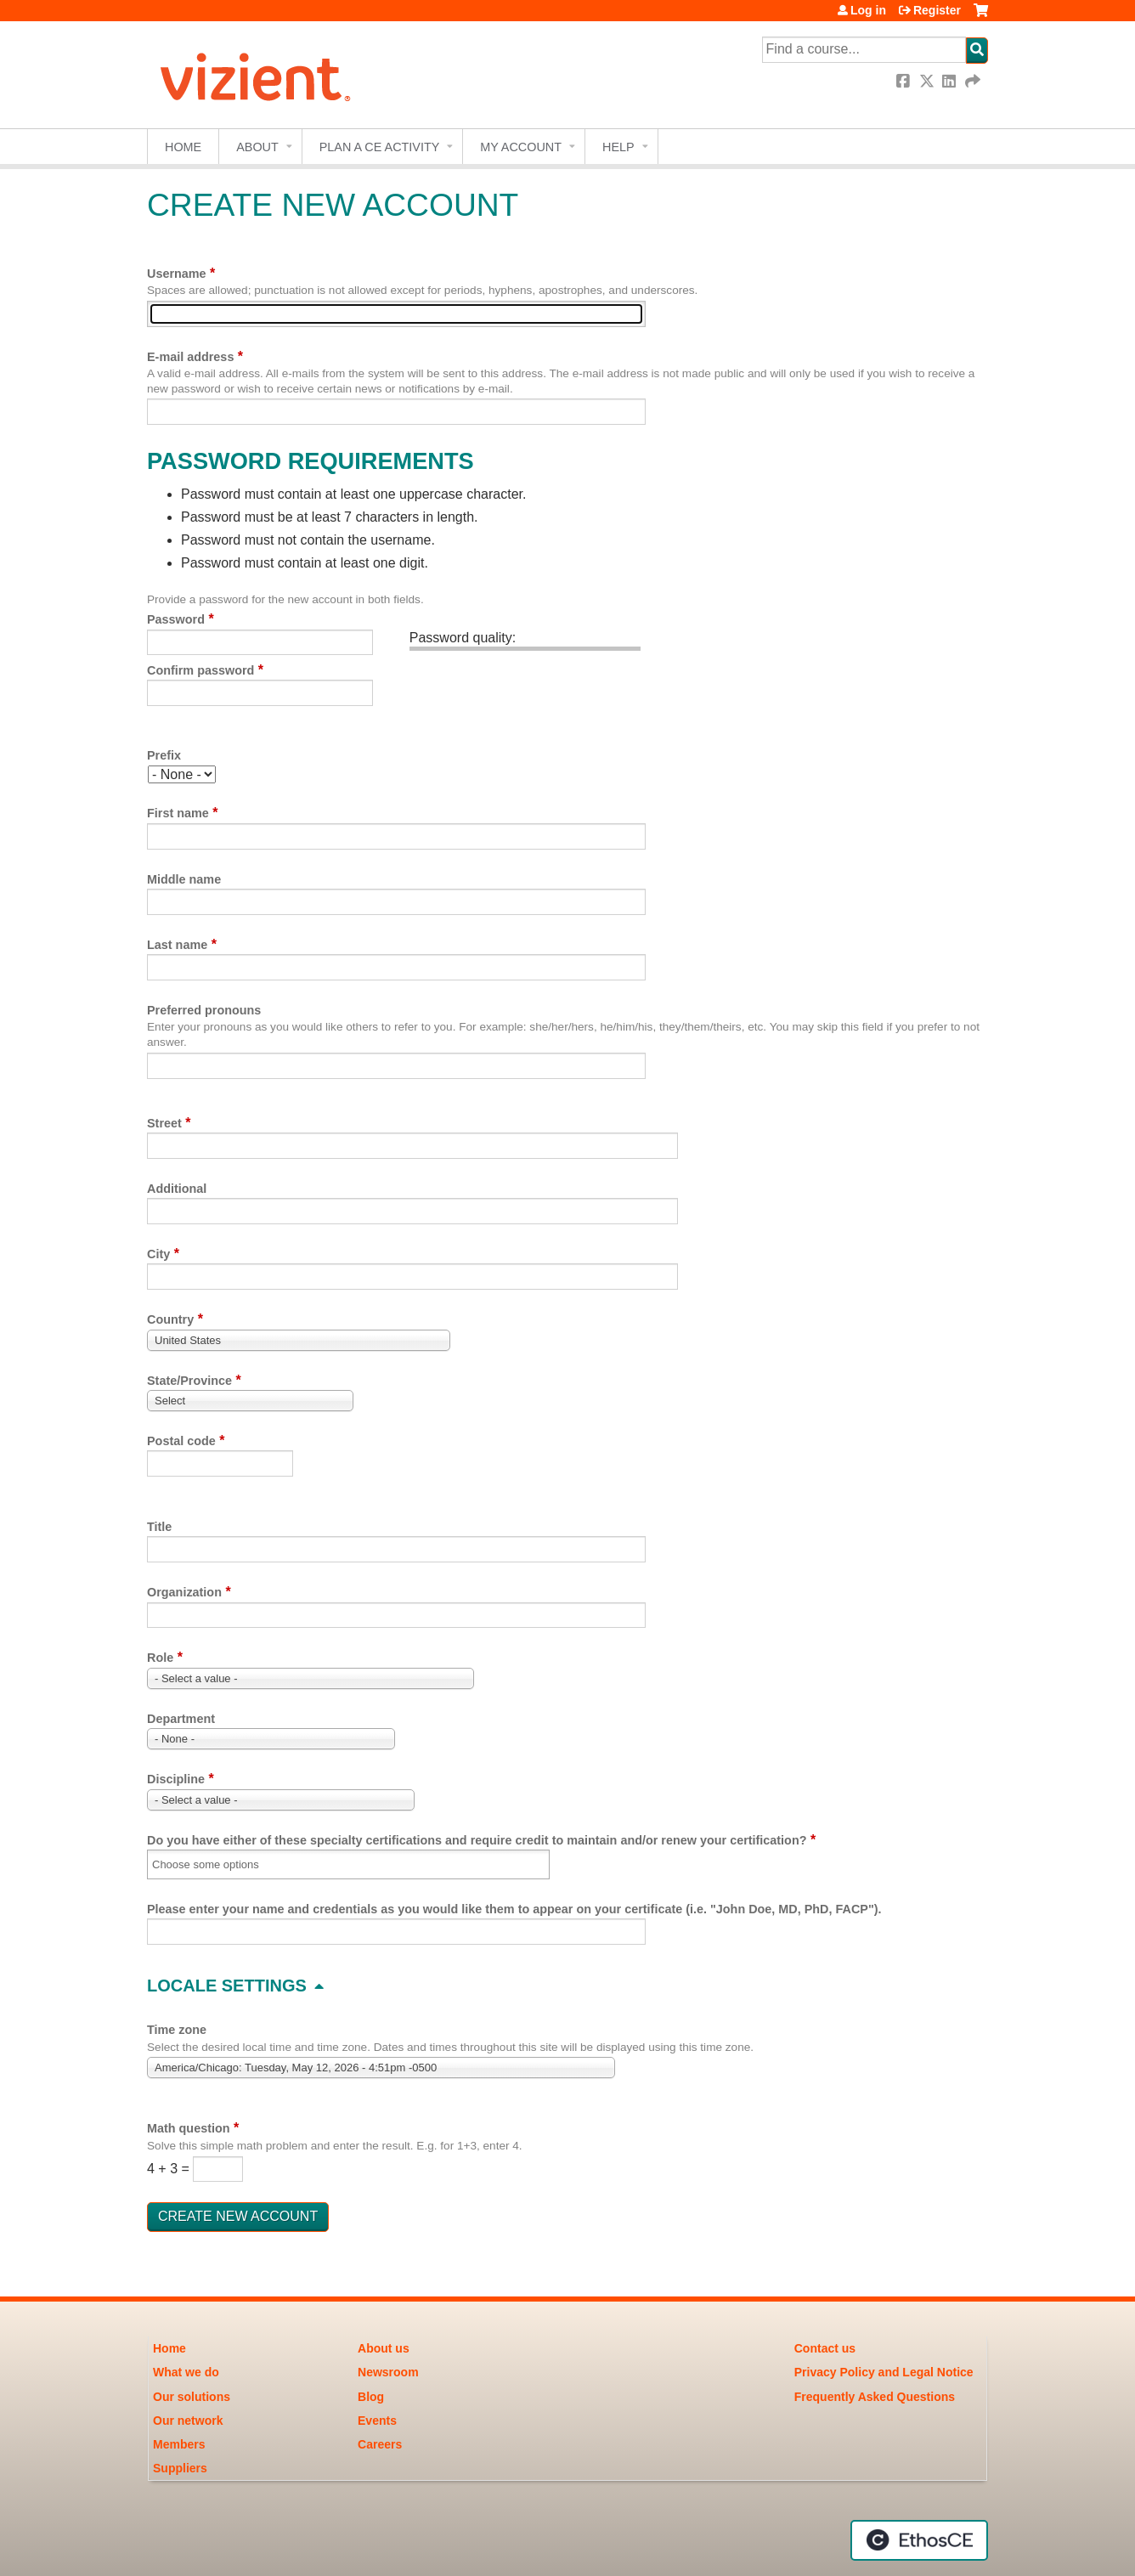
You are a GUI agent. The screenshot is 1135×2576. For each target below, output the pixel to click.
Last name (177, 945)
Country (170, 1319)
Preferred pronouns (204, 1010)
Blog (371, 2397)
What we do (186, 2372)
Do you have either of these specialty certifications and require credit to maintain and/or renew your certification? (476, 1840)
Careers (380, 2444)
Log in (868, 10)
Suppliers (180, 2468)
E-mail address (190, 357)
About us (383, 2348)
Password (176, 619)
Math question (188, 2128)
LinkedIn (950, 81)
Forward (973, 81)
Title (159, 1527)
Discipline (176, 1779)
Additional (176, 1188)
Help (618, 147)
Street (164, 1123)
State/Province (189, 1380)
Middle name (184, 879)
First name (178, 813)
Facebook (904, 81)
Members (179, 2444)
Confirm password (200, 670)
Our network (188, 2420)
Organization (184, 1592)
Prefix (164, 755)
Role (160, 1657)
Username (176, 273)
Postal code (181, 1441)
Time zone (176, 2030)
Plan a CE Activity (379, 147)
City (158, 1254)
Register (937, 10)
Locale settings (227, 1985)
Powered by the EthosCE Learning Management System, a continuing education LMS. (919, 2540)
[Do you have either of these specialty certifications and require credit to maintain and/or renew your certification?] (216, 1864)
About (257, 147)
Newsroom (388, 2372)
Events (377, 2420)
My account (521, 147)
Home (183, 147)
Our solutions (191, 2397)
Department (181, 1719)
